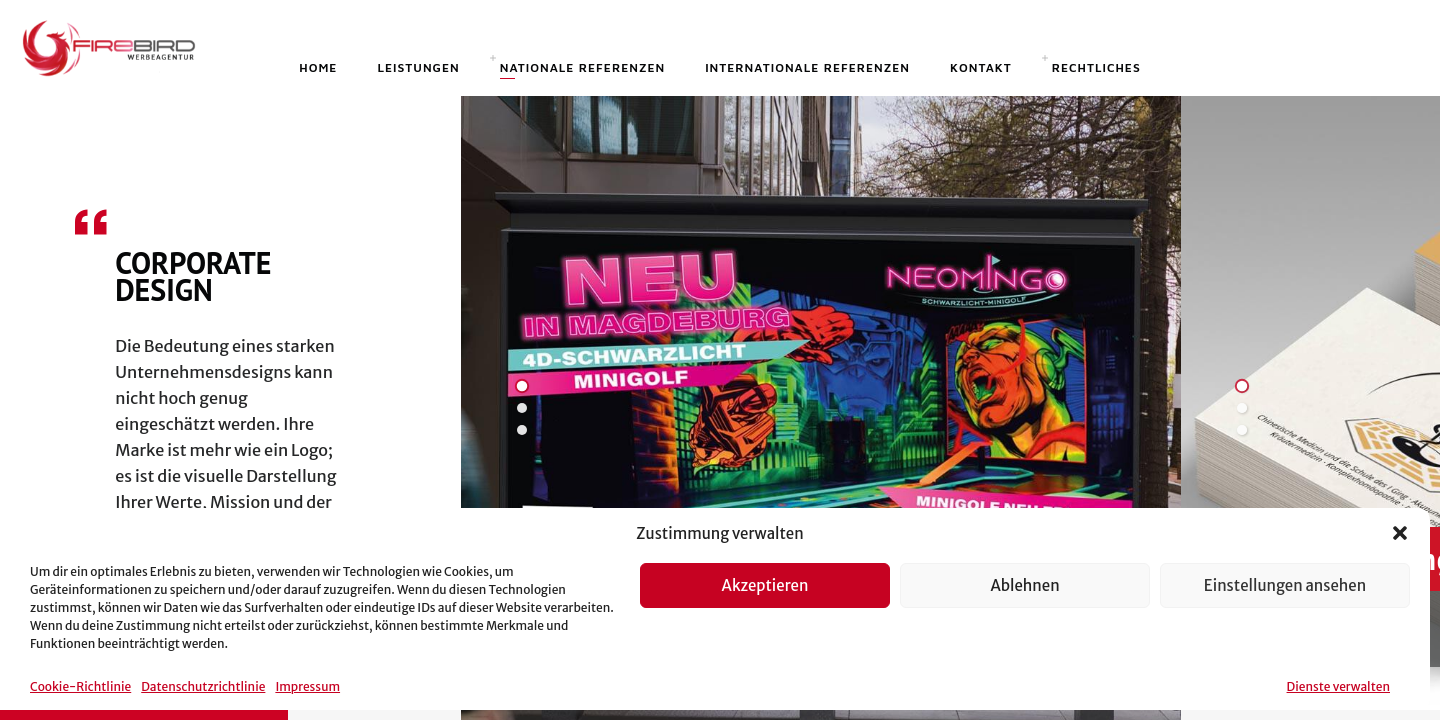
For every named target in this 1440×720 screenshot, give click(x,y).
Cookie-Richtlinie (80, 686)
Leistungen (418, 67)
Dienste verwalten (1338, 686)
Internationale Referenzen (807, 67)
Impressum (307, 686)
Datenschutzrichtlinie (203, 686)
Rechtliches (1096, 67)
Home (318, 67)
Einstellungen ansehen (1285, 585)
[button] (1400, 533)
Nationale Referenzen (582, 67)
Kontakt (981, 67)
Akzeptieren (765, 585)
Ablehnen (1024, 585)
